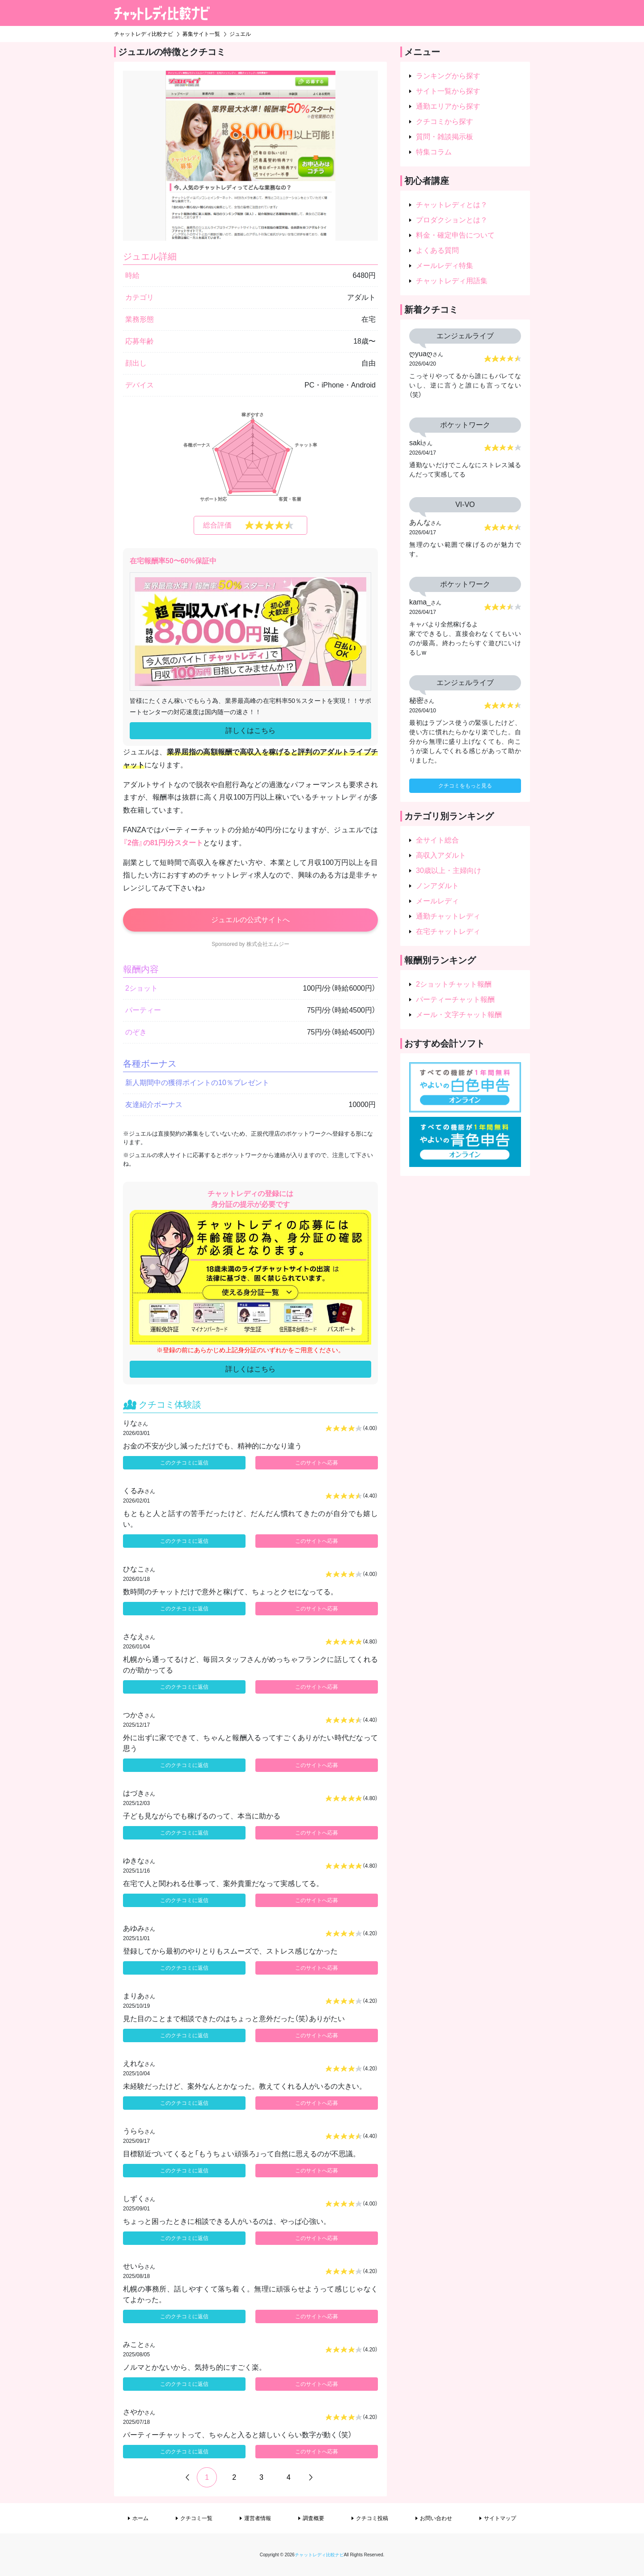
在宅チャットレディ (448, 931)
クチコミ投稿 (372, 2518)
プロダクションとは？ (451, 220)
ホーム (140, 2518)
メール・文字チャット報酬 (459, 1014)
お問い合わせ (436, 2518)
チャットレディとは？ (451, 205)
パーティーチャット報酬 (455, 999)
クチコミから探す (444, 121)
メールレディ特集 (444, 265)
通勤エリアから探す (448, 106)
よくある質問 (437, 250)
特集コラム (434, 152)
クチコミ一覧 (196, 2518)
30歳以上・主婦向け (448, 870)
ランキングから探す (448, 76)
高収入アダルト (441, 855)
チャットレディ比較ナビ (319, 2554)
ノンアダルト (437, 886)
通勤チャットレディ (448, 916)
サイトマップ (500, 2518)
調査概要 (313, 2518)
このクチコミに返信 (184, 1463)
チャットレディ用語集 (451, 281)
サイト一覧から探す (448, 91)
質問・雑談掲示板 (444, 137)
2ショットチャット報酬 (453, 984)
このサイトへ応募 (316, 1463)
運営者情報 (257, 2518)
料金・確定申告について (455, 235)
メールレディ (437, 901)
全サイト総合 (437, 840)
